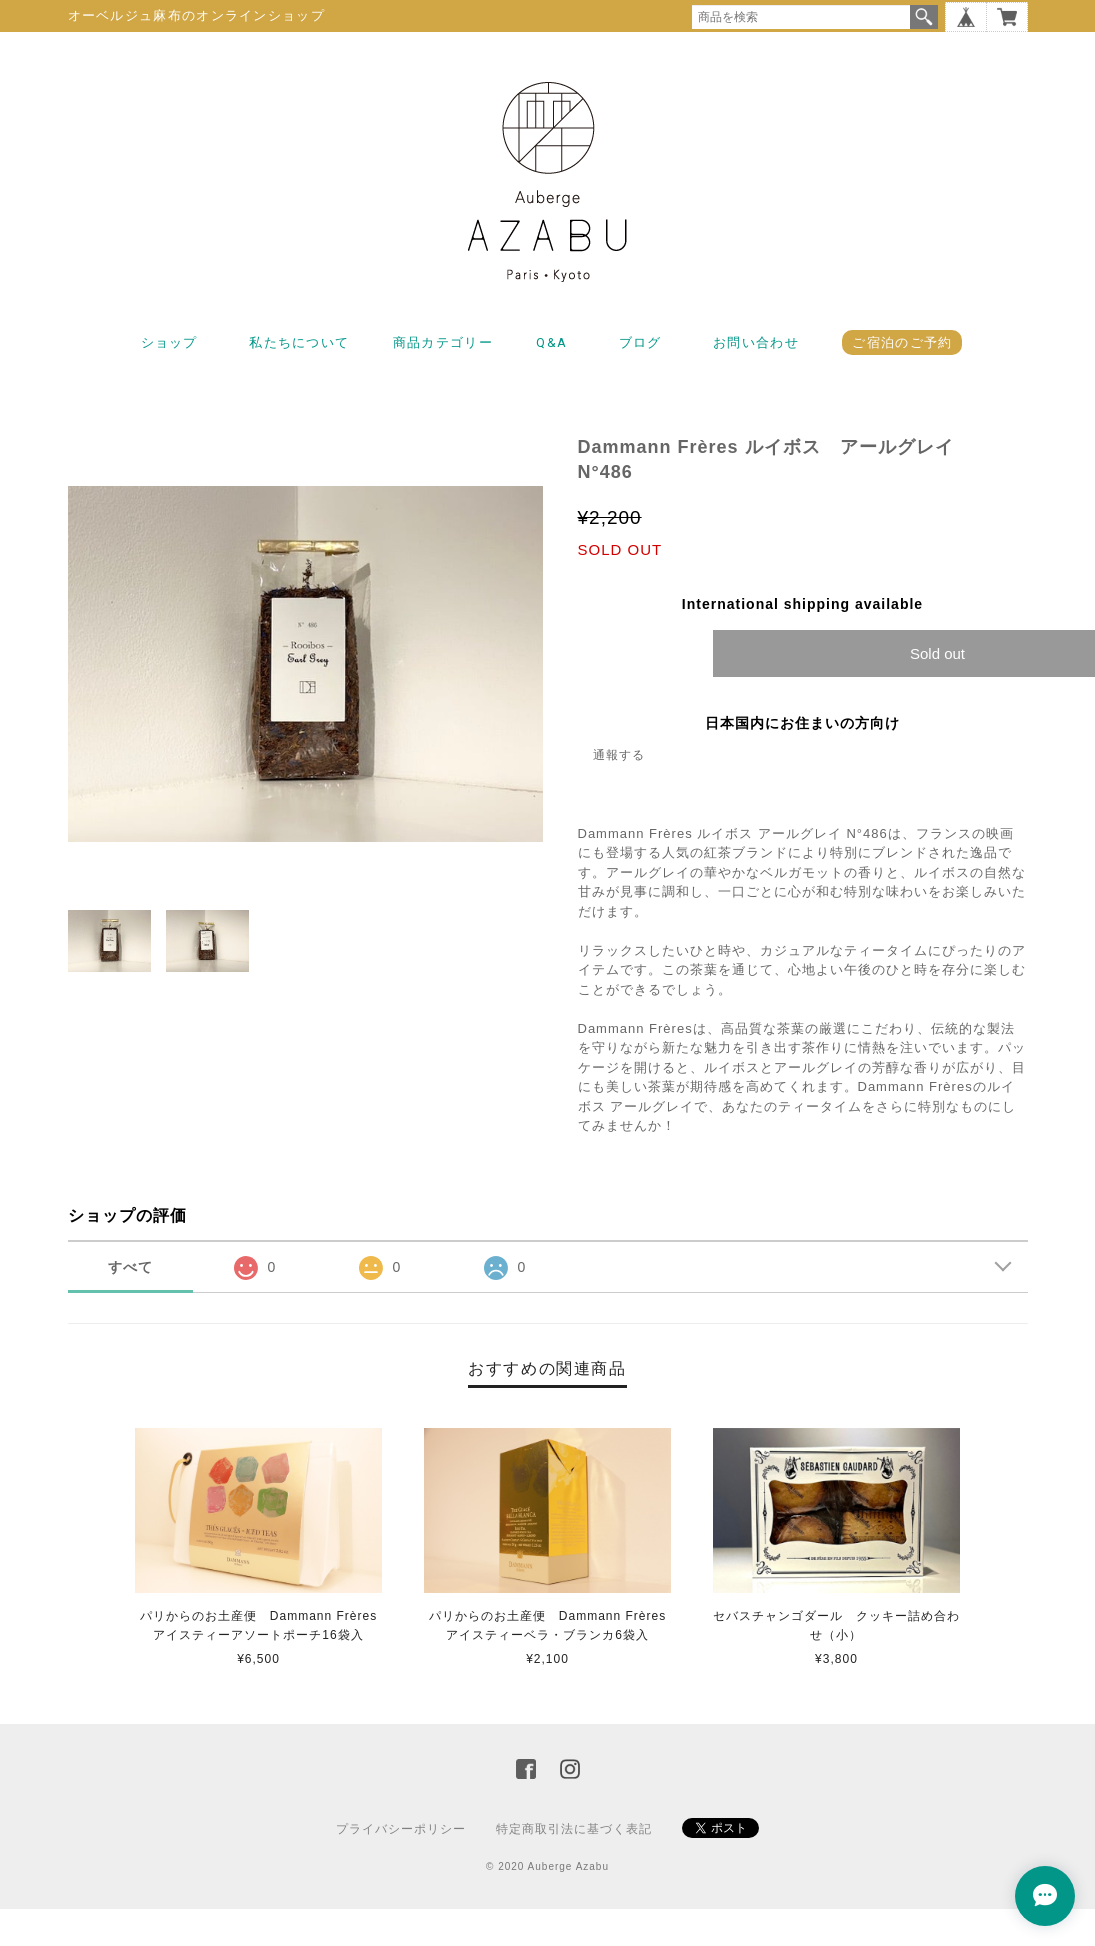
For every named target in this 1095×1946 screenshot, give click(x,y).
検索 (924, 17)
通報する (619, 755)
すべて (130, 1267)
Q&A (551, 342)
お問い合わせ (756, 342)
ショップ (169, 342)
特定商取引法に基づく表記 (574, 1829)
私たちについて (299, 342)
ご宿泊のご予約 (902, 342)
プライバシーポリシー (401, 1829)
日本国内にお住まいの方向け (802, 723)
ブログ (640, 342)
